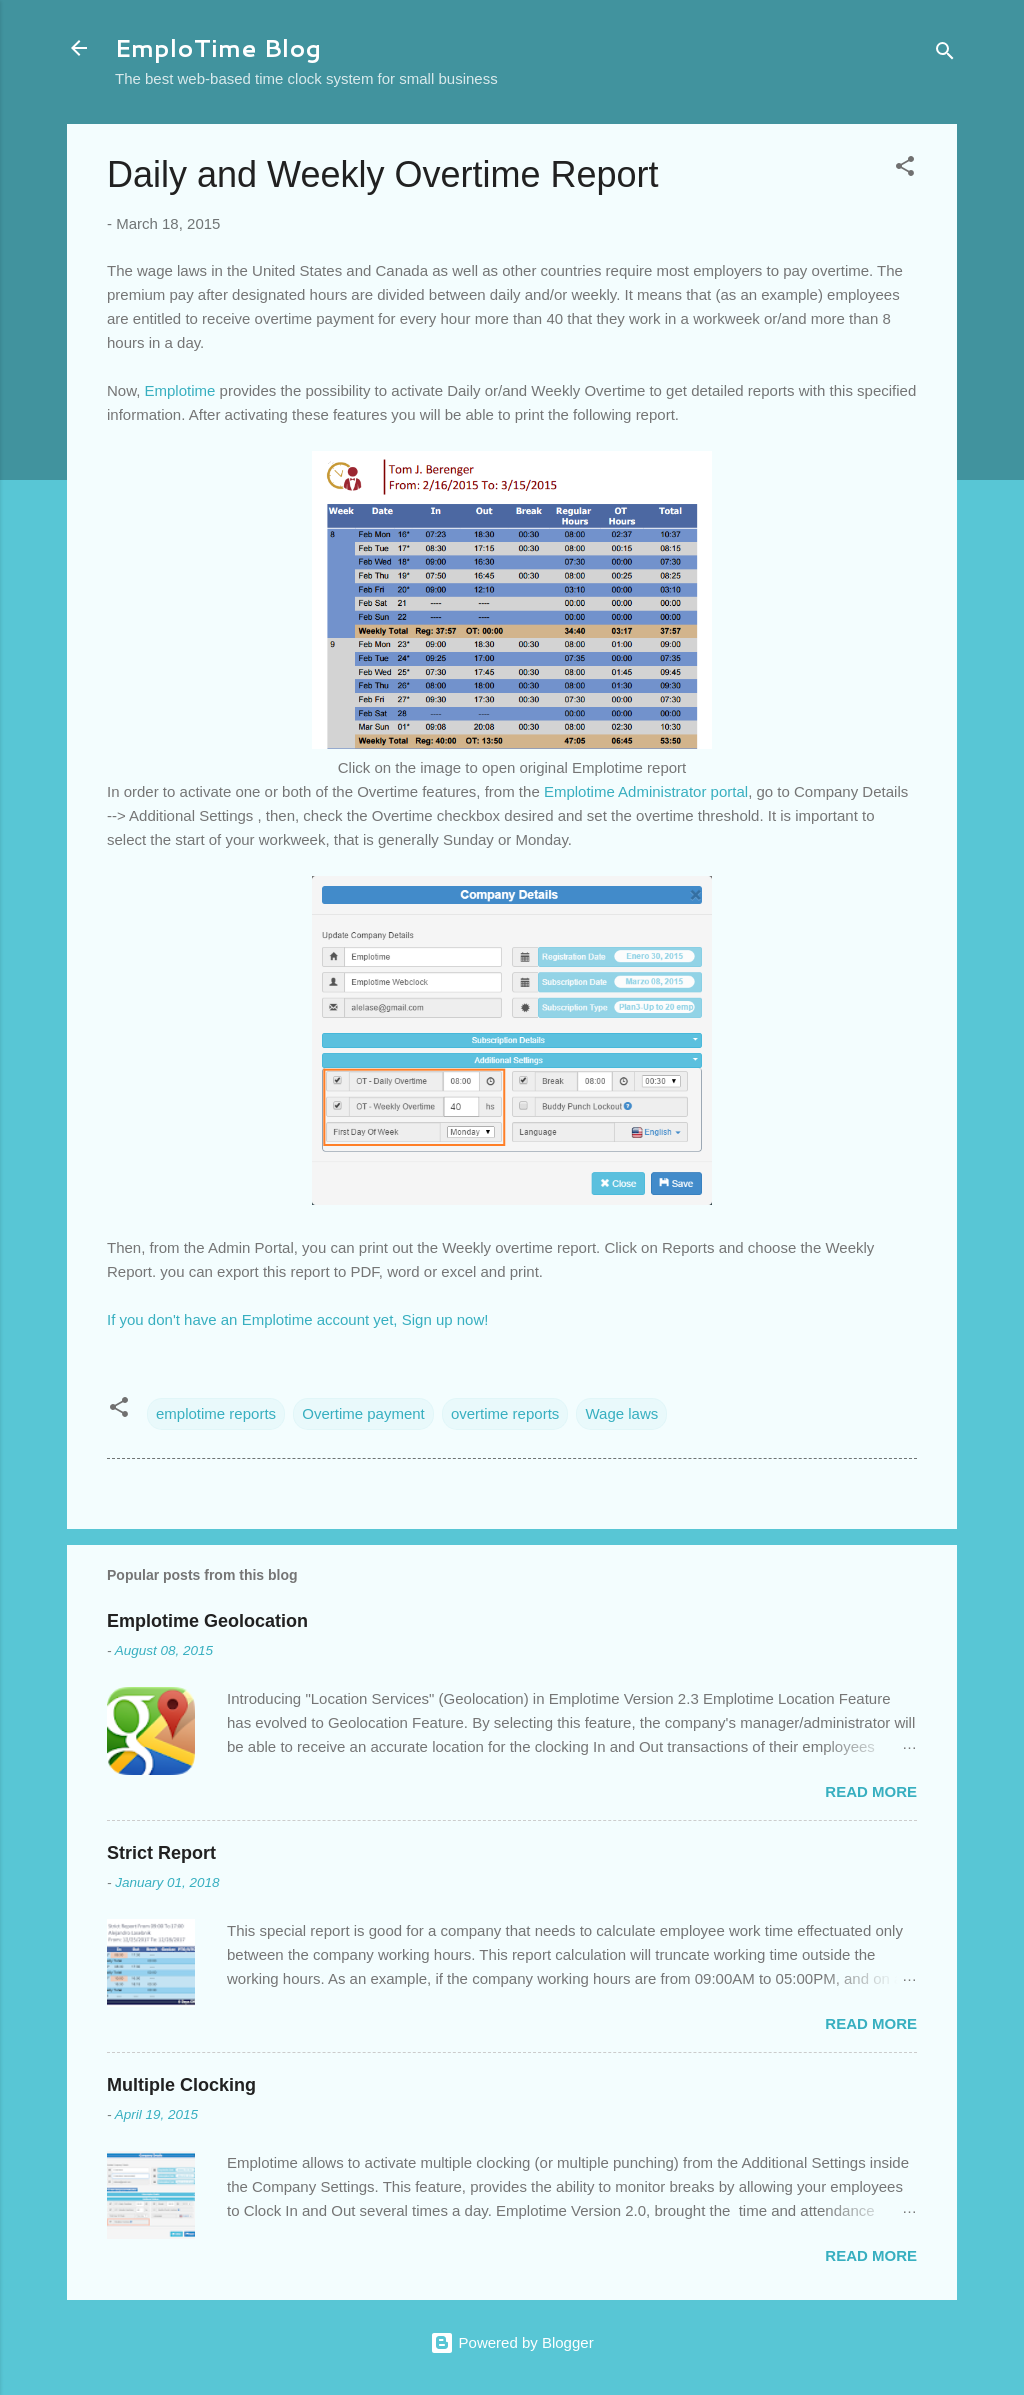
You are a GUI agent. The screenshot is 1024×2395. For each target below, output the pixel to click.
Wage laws (621, 1413)
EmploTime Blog (218, 48)
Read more (871, 1791)
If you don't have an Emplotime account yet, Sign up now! (297, 1319)
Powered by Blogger (511, 2342)
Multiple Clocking (181, 2085)
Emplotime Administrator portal (646, 791)
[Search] (945, 54)
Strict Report (161, 1853)
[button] (905, 169)
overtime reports (505, 1413)
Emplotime (180, 390)
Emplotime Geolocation (207, 1621)
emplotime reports (216, 1413)
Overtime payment (363, 1413)
